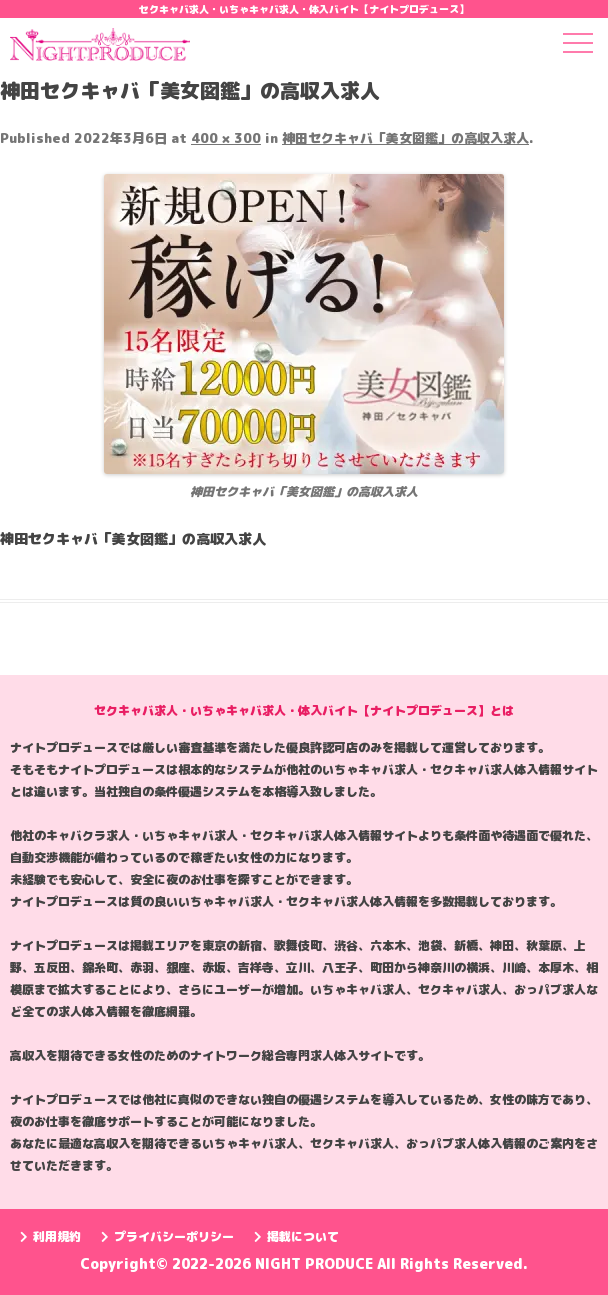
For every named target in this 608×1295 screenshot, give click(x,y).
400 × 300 (226, 138)
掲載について (296, 1236)
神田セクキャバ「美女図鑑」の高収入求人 (405, 138)
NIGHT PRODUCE (316, 1263)
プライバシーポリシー (167, 1236)
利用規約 (50, 1236)
